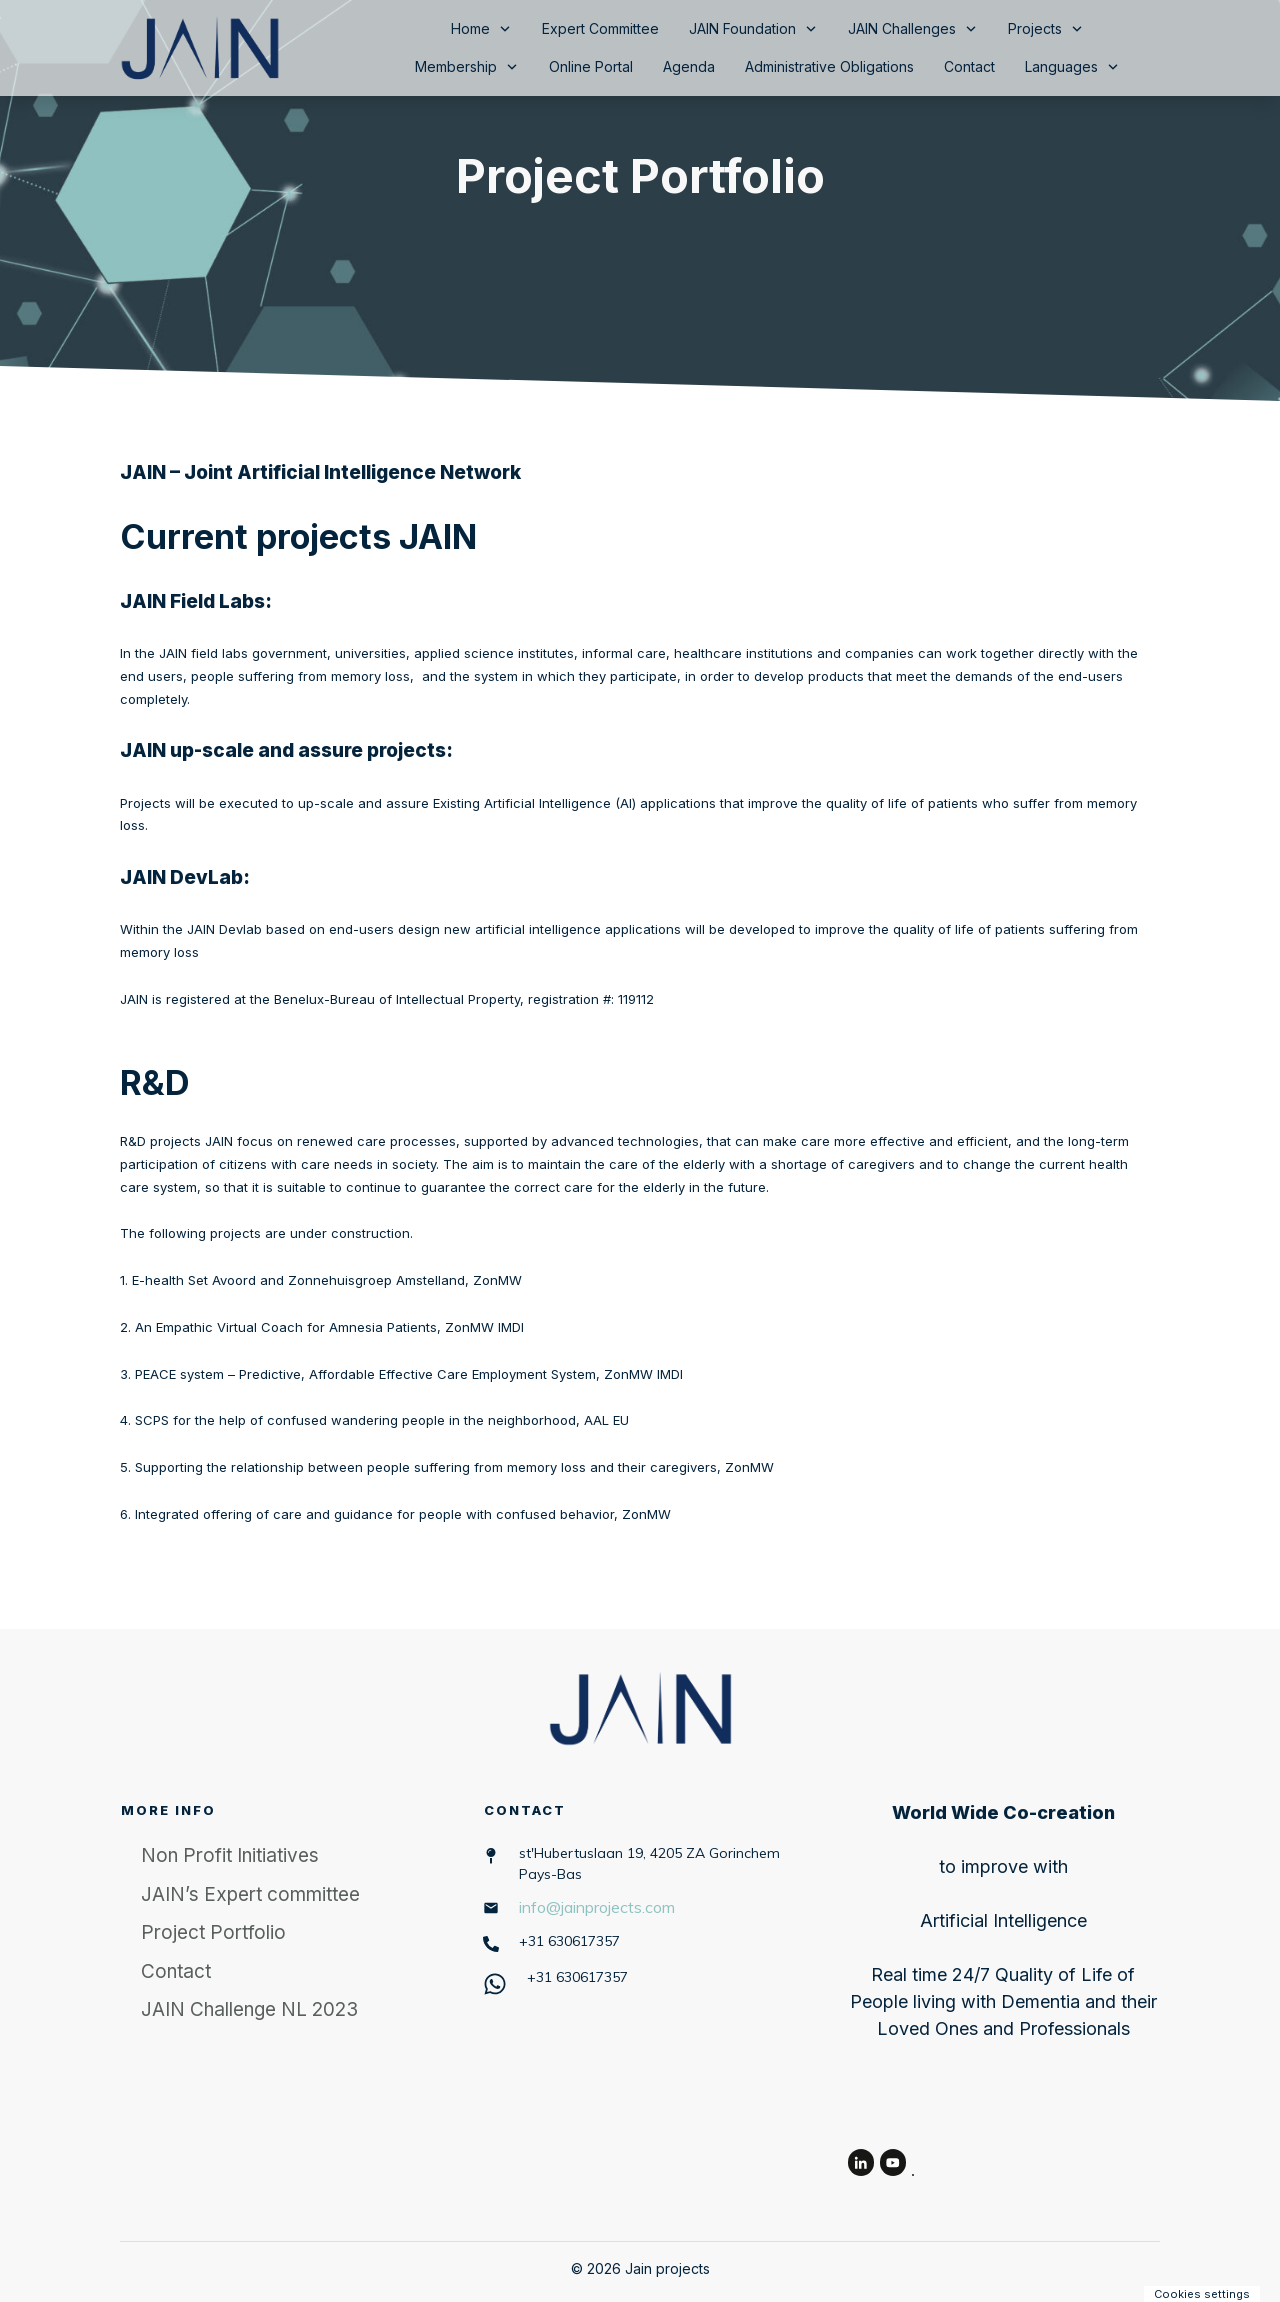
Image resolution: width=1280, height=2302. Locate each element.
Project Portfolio (640, 175)
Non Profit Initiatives (230, 1855)
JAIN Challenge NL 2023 (249, 2009)
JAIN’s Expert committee (250, 1894)
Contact (176, 1971)
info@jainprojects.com (597, 1907)
